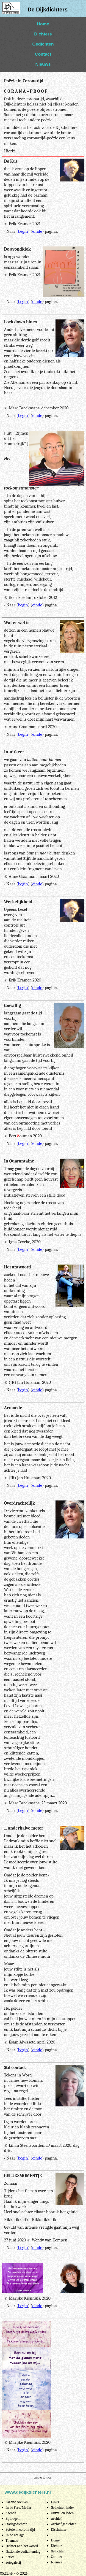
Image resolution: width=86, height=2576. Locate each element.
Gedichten (43, 44)
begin (23, 231)
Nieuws (43, 64)
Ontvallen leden (62, 2513)
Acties (10, 2557)
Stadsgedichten (16, 2524)
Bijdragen (12, 2519)
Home (43, 24)
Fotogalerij (13, 2562)
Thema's (12, 2540)
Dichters (43, 34)
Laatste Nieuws (17, 2502)
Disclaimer (59, 2529)
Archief (56, 2519)
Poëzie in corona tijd (20, 2529)
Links (55, 2502)
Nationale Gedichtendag (23, 2551)
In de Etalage (15, 2535)
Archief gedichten (64, 2524)
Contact (43, 54)
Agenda (11, 2513)
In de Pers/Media (18, 2508)
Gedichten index (62, 2508)
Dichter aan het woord (22, 2546)
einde (37, 231)
